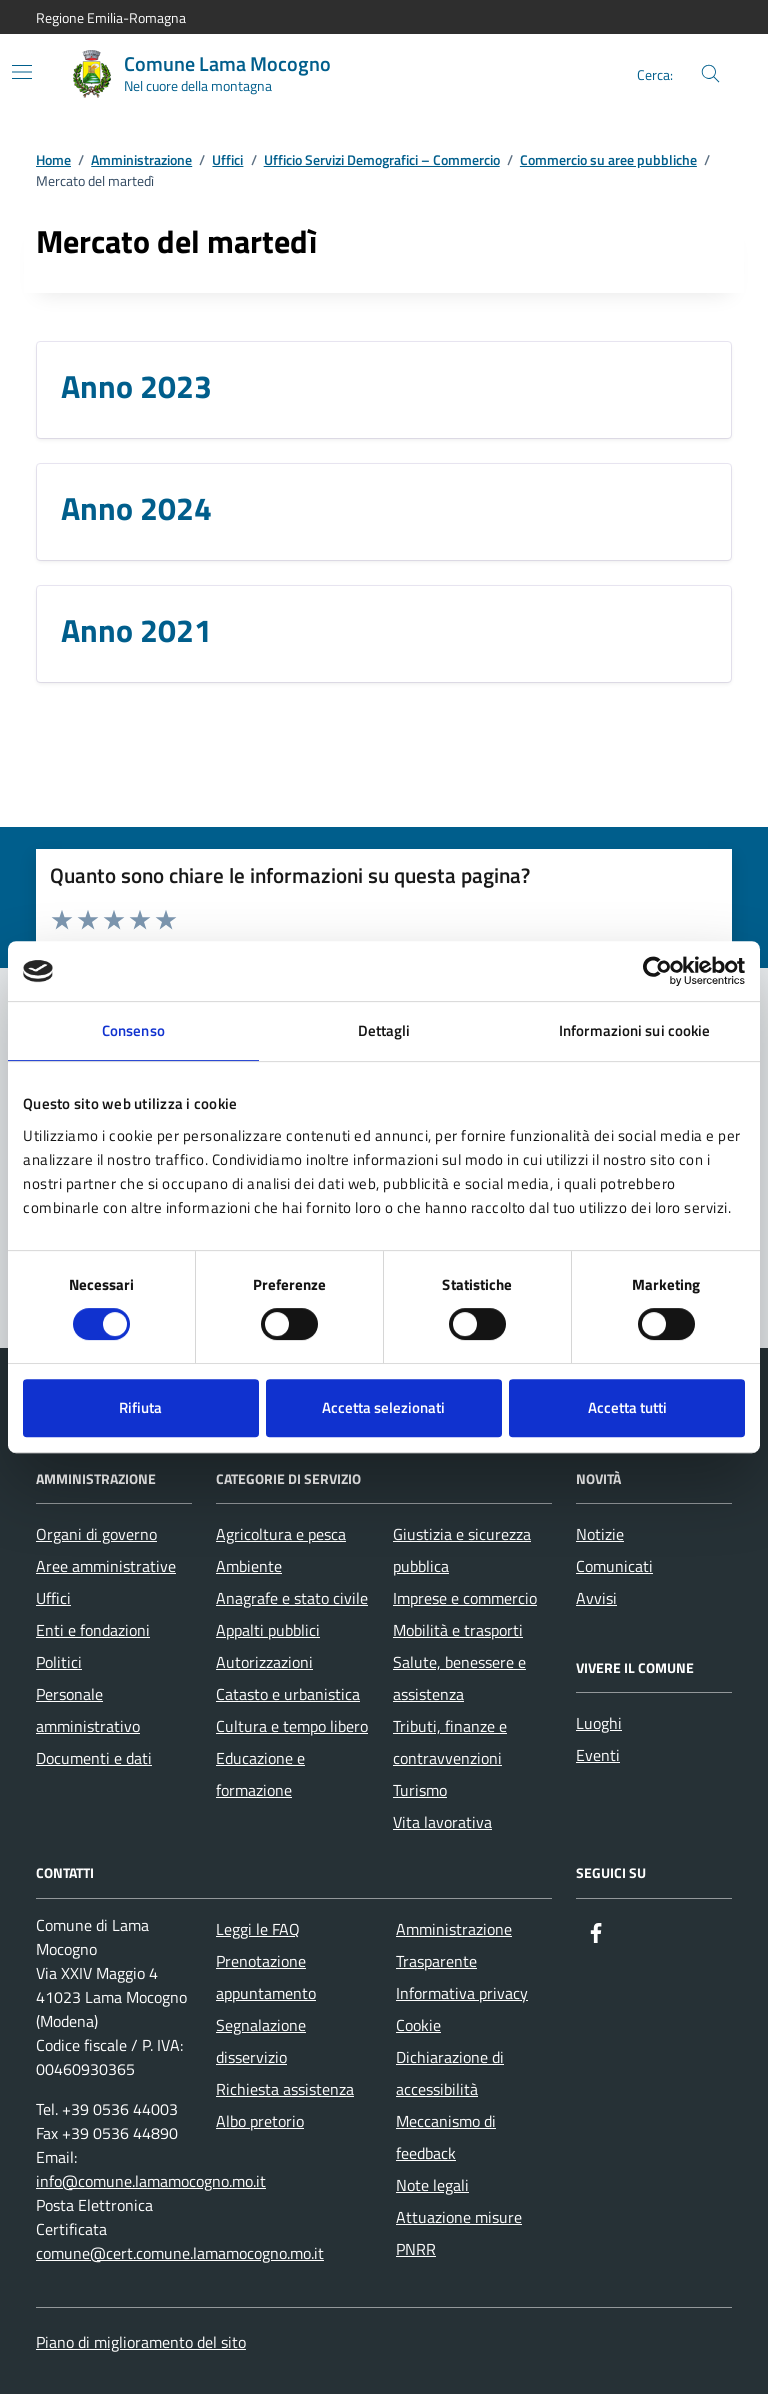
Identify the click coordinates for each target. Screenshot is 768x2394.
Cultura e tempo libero (292, 1726)
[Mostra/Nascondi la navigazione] (22, 72)
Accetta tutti (627, 1407)
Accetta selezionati (383, 1407)
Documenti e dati (94, 1758)
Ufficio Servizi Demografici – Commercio (382, 160)
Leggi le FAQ (258, 1929)
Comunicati (614, 1566)
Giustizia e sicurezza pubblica (462, 1550)
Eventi (598, 1755)
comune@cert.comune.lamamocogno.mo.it (180, 2253)
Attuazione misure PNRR (459, 2233)
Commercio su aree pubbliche (608, 160)
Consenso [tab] (133, 1030)
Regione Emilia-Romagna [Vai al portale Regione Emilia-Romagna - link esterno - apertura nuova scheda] (111, 17)
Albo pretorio (260, 2121)
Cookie (418, 2025)
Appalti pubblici (268, 1630)
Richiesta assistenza (285, 2089)
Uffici (227, 160)
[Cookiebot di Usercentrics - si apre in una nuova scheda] (657, 971)
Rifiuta (140, 1407)
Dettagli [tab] (384, 1030)
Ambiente (249, 1566)
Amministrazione (141, 160)
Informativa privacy (462, 1993)
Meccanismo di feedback (446, 2137)
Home (53, 160)
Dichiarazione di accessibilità (450, 2073)
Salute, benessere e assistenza (459, 1678)
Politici (59, 1662)
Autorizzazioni (264, 1662)
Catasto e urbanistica (288, 1694)
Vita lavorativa (442, 1822)
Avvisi (596, 1598)
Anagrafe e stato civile (292, 1598)
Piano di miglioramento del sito (141, 2342)
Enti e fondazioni (93, 1630)
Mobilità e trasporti (458, 1630)
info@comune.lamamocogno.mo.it (151, 2181)
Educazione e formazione (260, 1774)
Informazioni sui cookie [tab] (634, 1030)
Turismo (420, 1790)
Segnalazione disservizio (261, 2041)
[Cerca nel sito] (710, 74)
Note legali (432, 2185)
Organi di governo (96, 1534)
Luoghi (599, 1723)
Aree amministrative (106, 1566)
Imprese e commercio (465, 1598)
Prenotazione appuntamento (266, 1977)
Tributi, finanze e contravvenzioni (450, 1742)
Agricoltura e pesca (281, 1534)
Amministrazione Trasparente (454, 1945)
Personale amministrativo (88, 1710)
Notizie (600, 1534)
